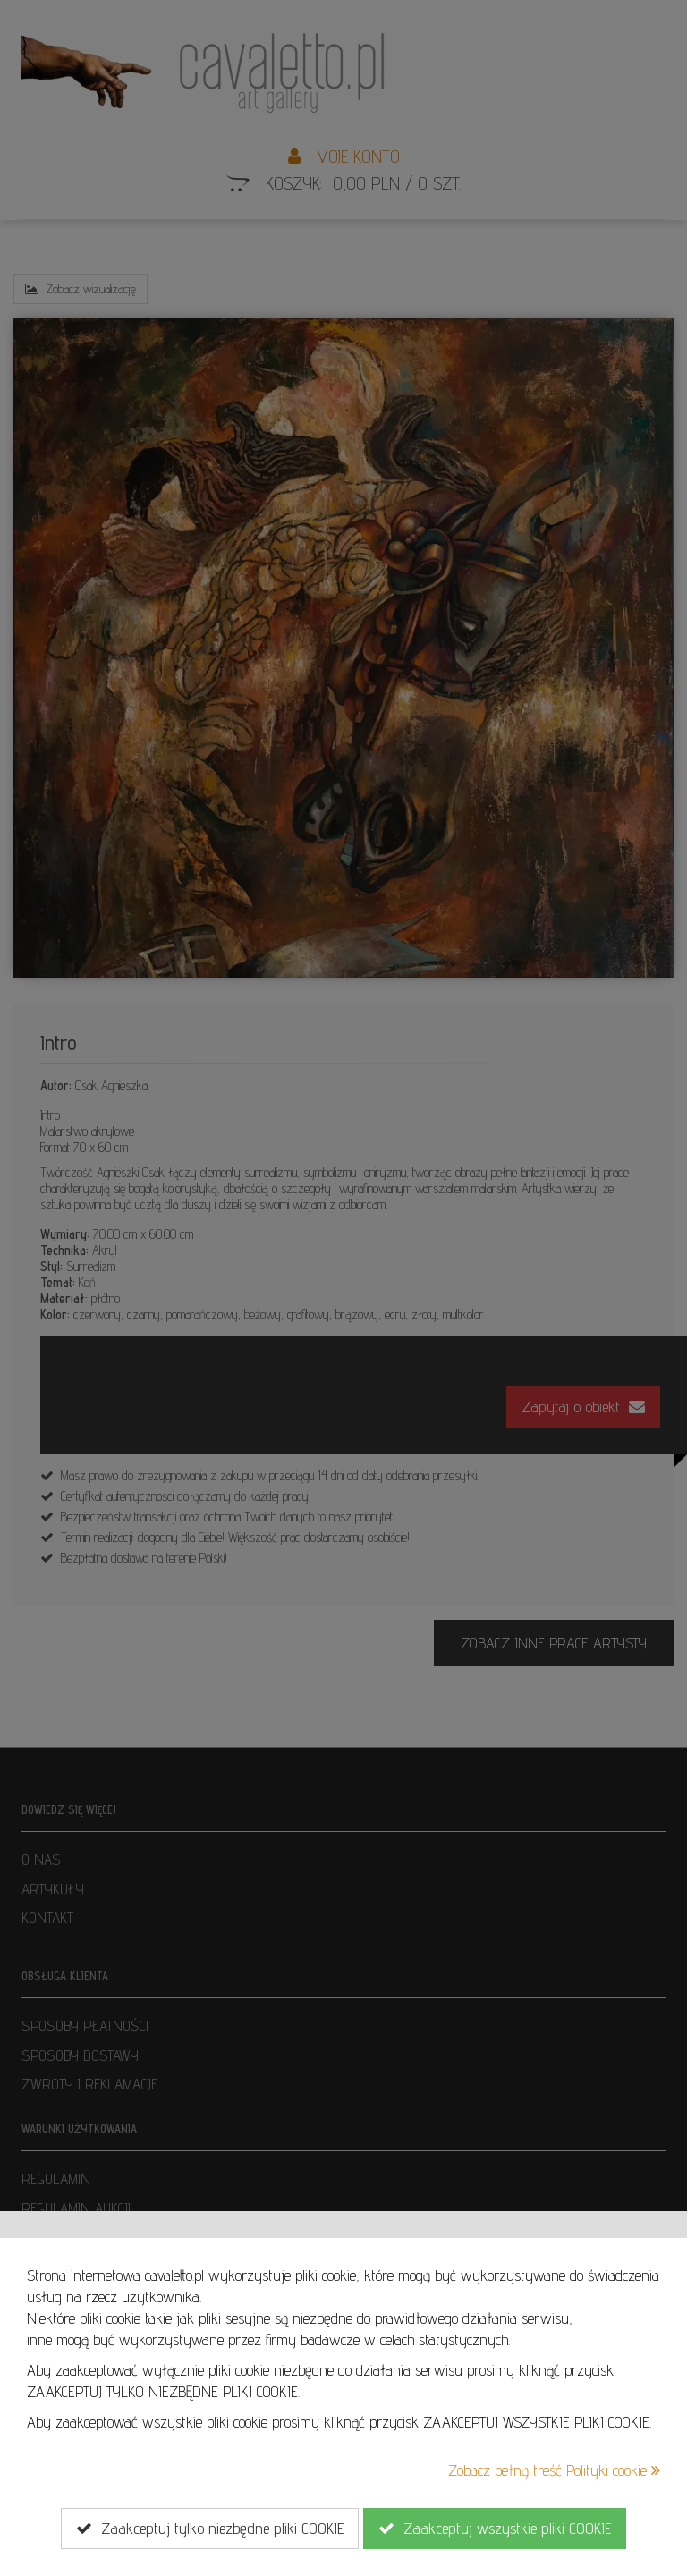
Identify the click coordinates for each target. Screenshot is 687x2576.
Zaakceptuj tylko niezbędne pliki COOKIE (210, 2528)
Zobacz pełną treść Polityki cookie (554, 2470)
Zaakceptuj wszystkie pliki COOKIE (494, 2528)
